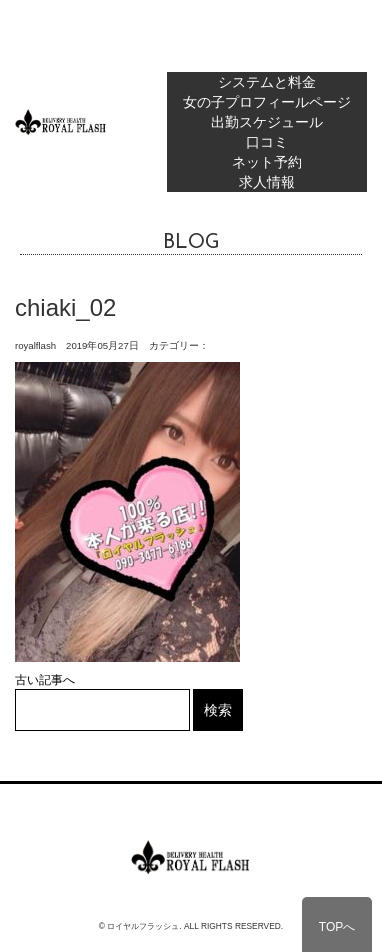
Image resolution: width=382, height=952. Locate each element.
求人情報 (267, 182)
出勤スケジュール (267, 122)
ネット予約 (267, 162)
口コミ (267, 142)
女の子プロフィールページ (267, 102)
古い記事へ (45, 680)
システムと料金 (267, 82)
